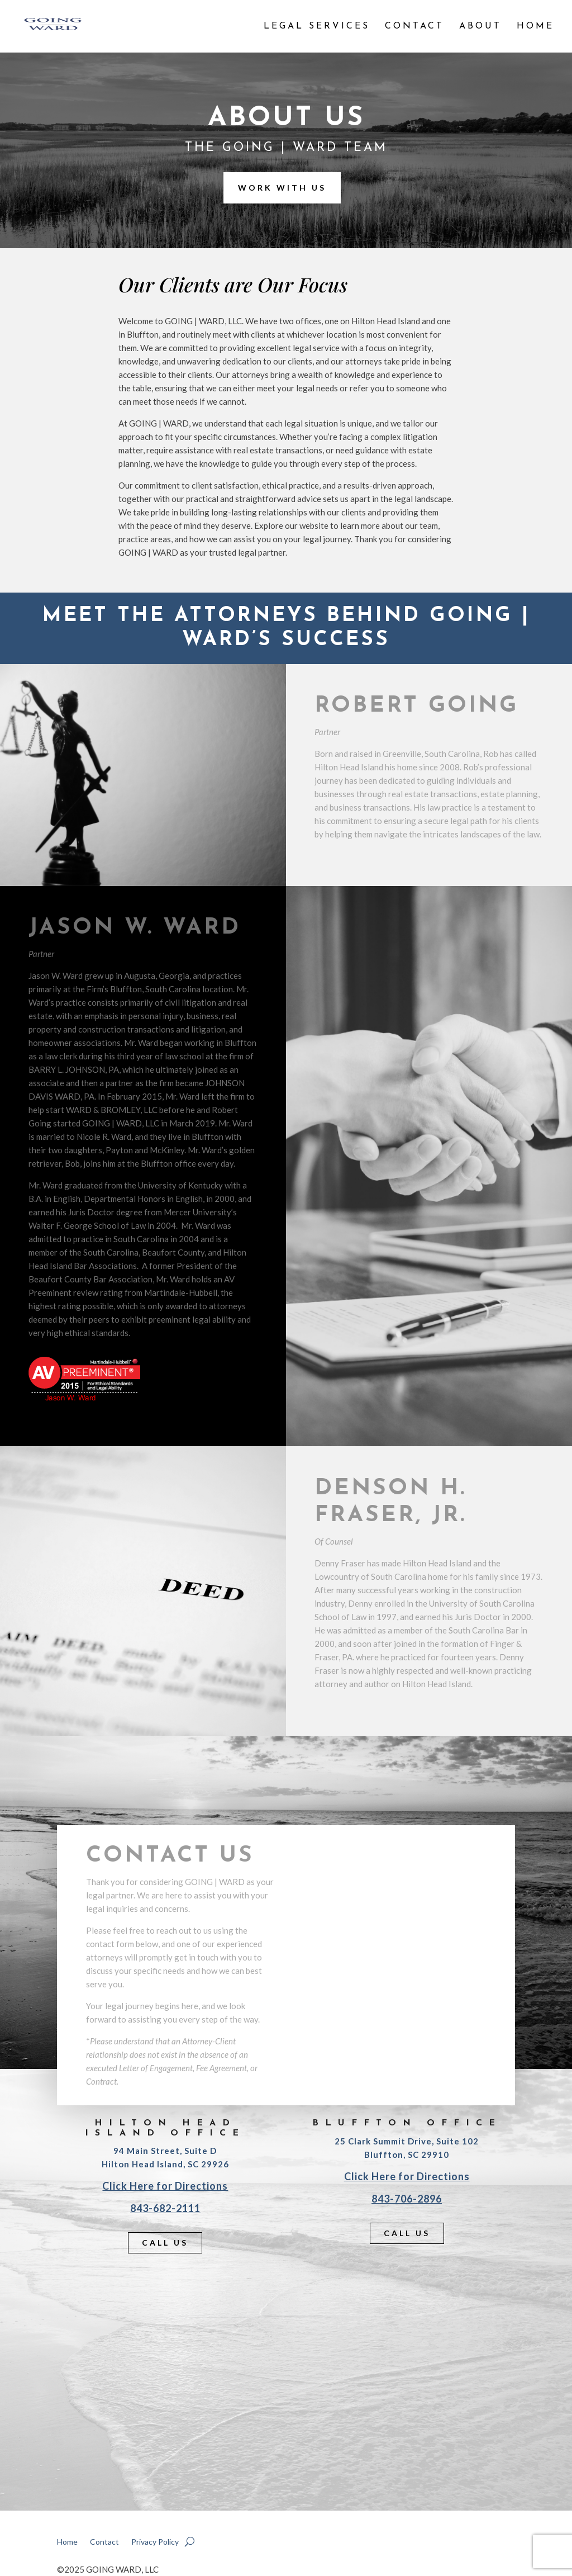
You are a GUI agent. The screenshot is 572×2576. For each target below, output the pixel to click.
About (480, 26)
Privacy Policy (155, 2542)
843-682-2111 (165, 2208)
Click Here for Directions (165, 2186)
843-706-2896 (406, 2199)
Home (535, 26)
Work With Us (282, 187)
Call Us (165, 2242)
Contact (414, 26)
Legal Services (317, 26)
